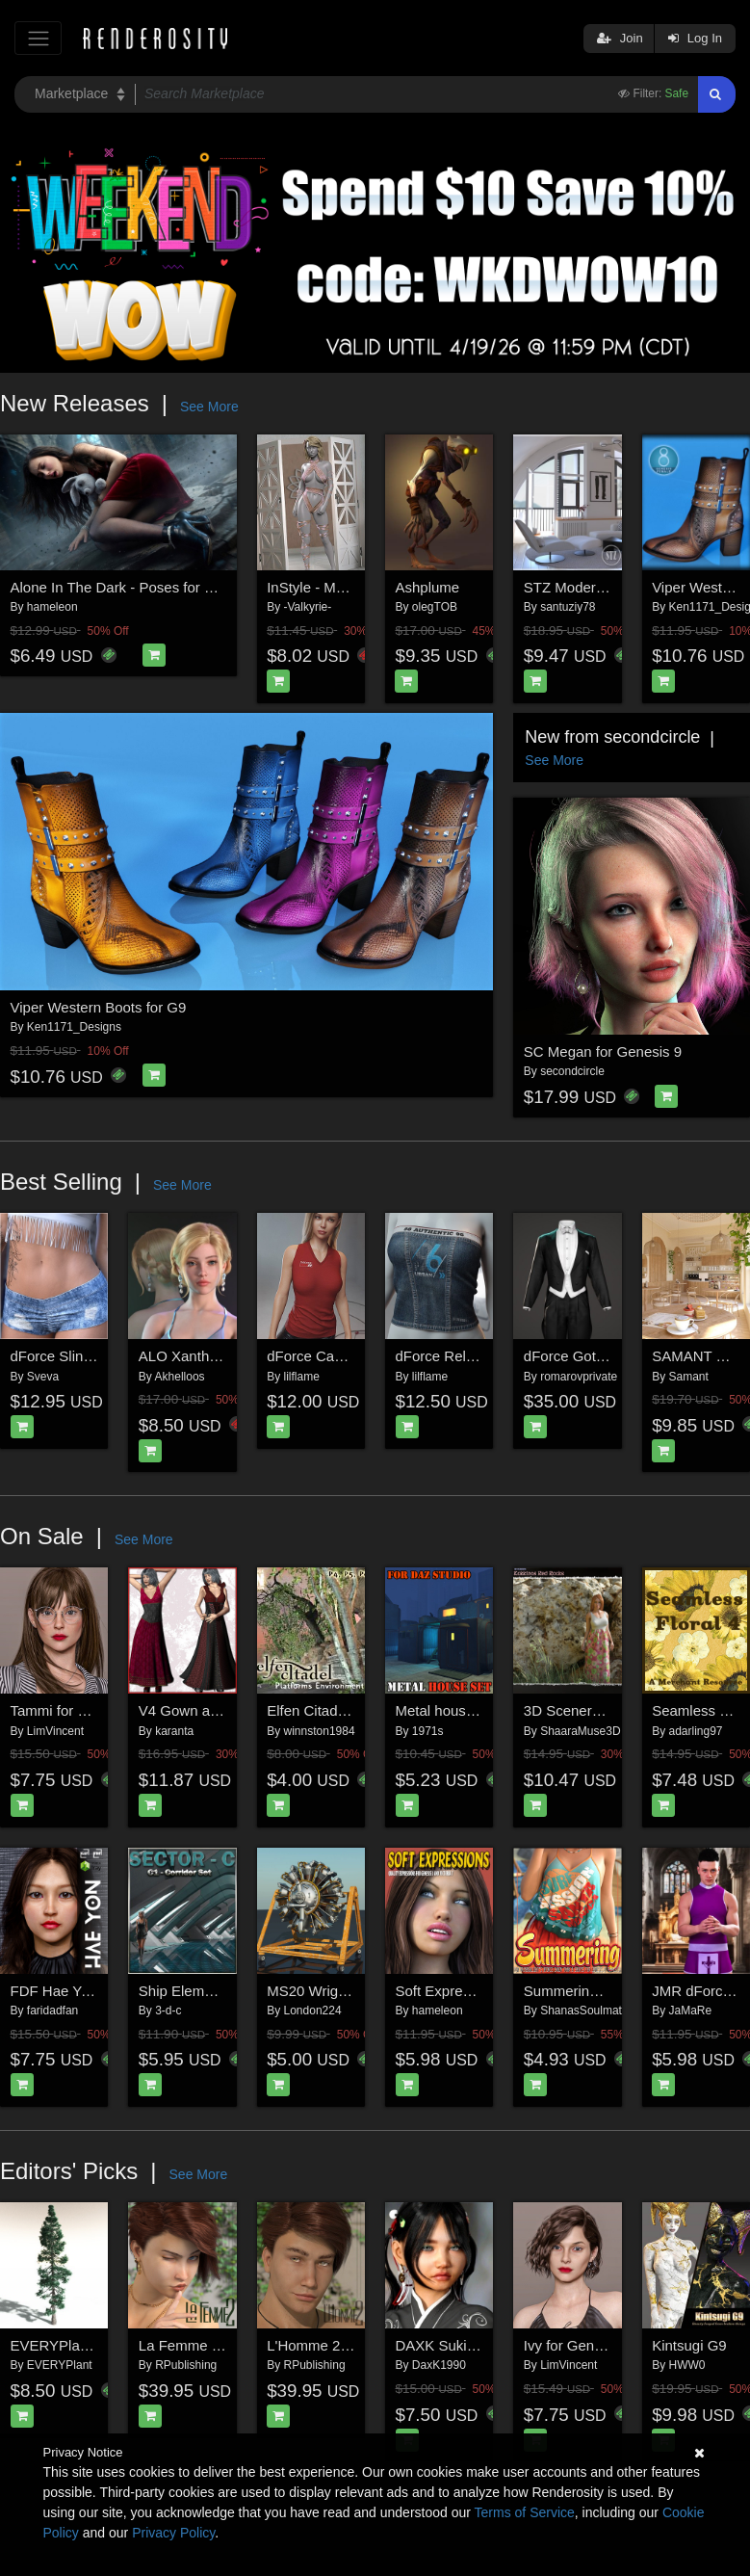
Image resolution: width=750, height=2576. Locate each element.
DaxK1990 (439, 2365)
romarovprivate (578, 1376)
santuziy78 (567, 607)
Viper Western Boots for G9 (99, 1007)
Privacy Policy (173, 2532)
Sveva (43, 1376)
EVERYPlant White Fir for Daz (107, 2345)
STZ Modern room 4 (588, 587)
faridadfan (52, 2010)
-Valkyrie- (308, 607)
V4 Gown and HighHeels (218, 1710)
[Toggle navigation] (38, 38)
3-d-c (168, 2010)
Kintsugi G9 (689, 2345)
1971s (428, 1731)
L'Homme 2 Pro (317, 2345)
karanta (174, 1731)
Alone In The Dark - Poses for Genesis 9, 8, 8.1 (162, 587)
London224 (313, 2010)
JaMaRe (690, 2010)
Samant (689, 1376)
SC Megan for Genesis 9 (603, 1051)
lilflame (302, 1376)
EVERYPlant (59, 2365)
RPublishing (186, 2365)
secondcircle (572, 1071)
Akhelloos (180, 1376)
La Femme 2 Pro (192, 2345)
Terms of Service (525, 2512)
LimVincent (55, 1731)
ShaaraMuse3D (580, 1731)
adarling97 (696, 1731)
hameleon (52, 607)
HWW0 (687, 2365)
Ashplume (427, 587)
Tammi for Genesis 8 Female (103, 1710)
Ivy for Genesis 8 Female (604, 2345)
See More (209, 406)
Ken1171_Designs (74, 1027)
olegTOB (434, 607)
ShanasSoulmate (584, 2010)
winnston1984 (319, 1731)
